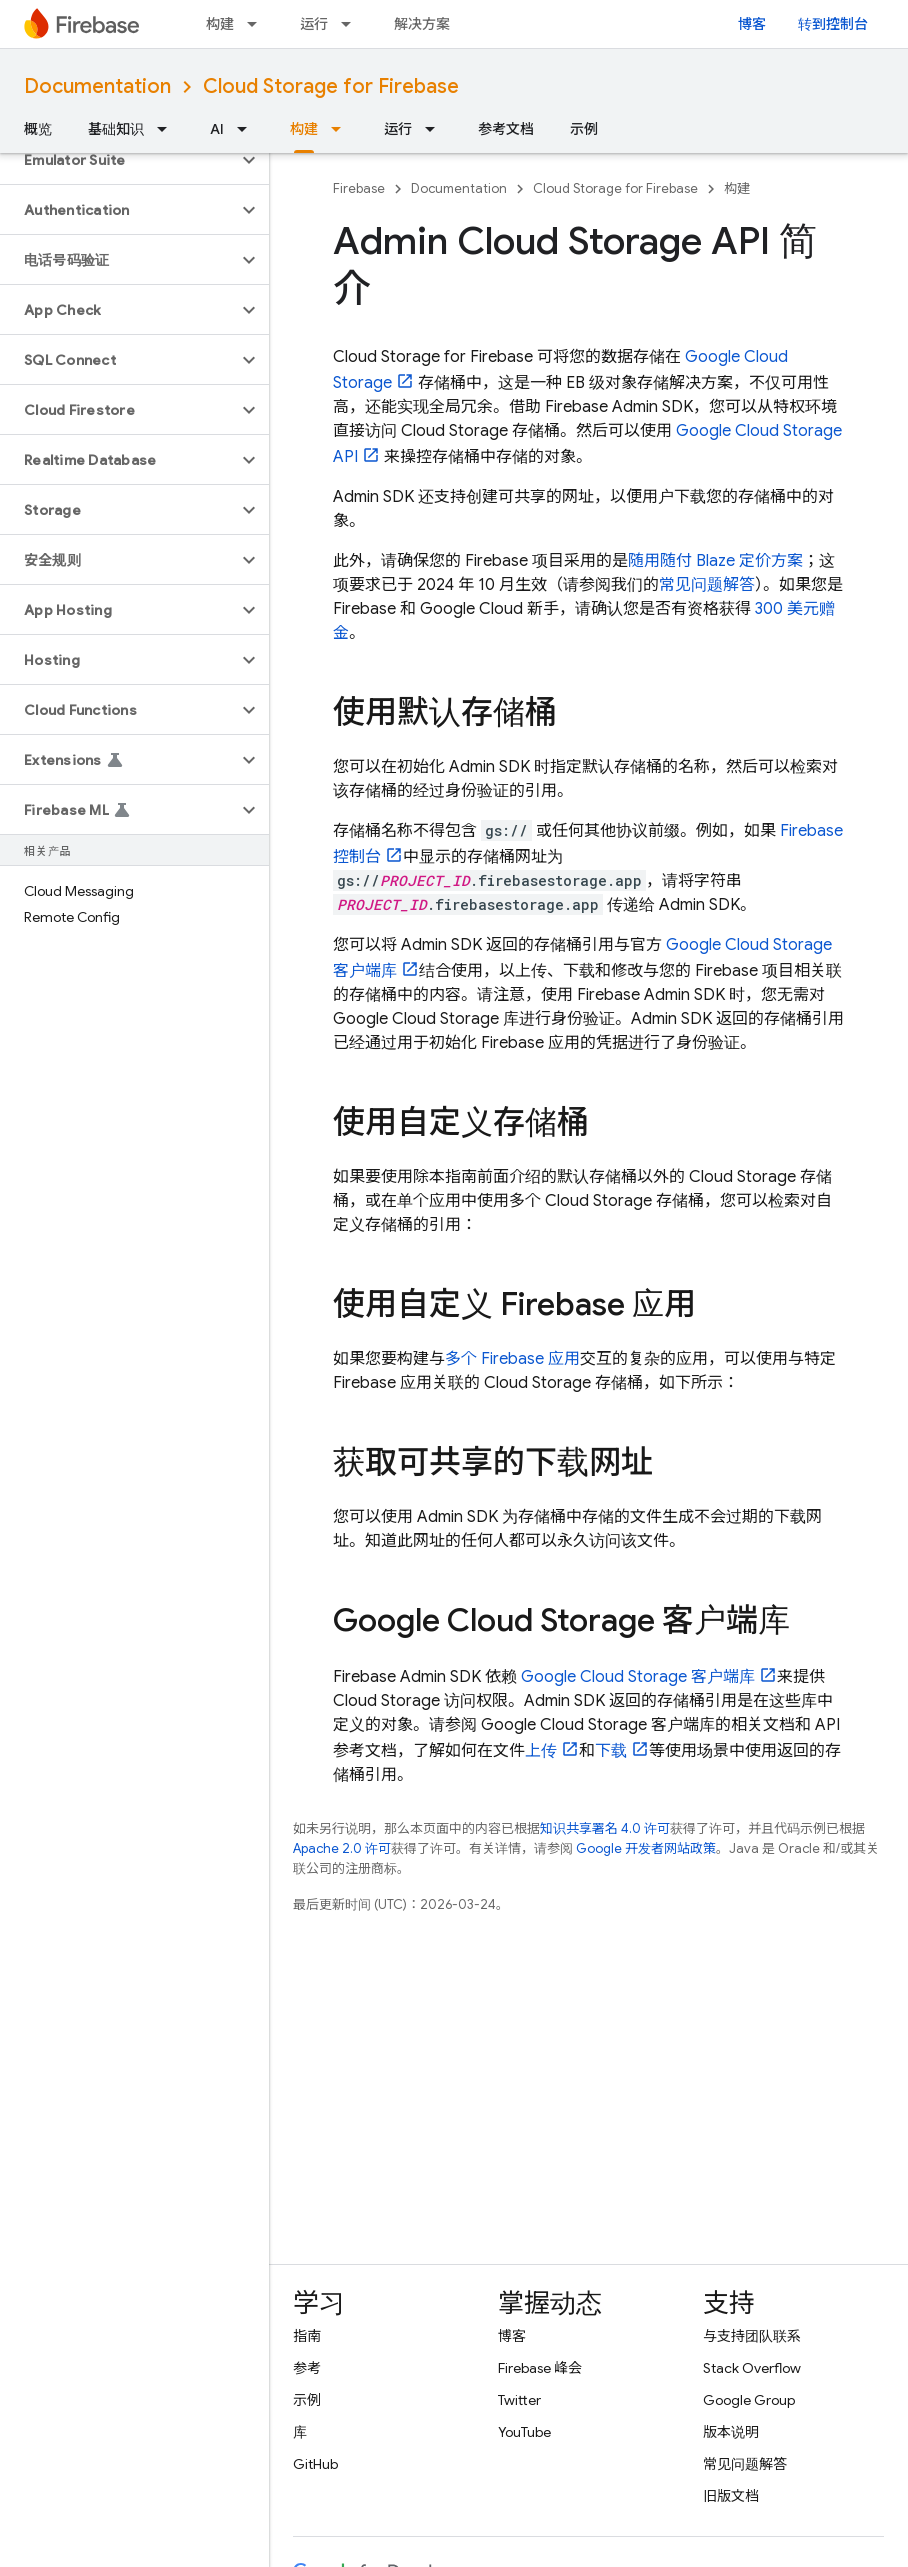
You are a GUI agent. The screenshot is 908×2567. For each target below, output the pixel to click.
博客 (752, 24)
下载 (611, 1751)
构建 (220, 24)
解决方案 (422, 24)
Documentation (97, 86)
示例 (584, 129)
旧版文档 (731, 2496)
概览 (38, 129)
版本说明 (731, 2432)
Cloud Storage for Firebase (331, 86)
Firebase (359, 188)
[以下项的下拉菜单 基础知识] (168, 129)
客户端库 (638, 1677)
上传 (541, 1751)
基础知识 (116, 129)
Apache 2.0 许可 (342, 1848)
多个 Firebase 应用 (512, 1359)
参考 (307, 2368)
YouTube (524, 2432)
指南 (307, 2336)
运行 (314, 24)
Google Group (749, 2400)
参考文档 (506, 129)
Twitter (519, 2400)
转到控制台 (833, 24)
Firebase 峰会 (540, 2368)
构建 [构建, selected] (304, 129)
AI (217, 129)
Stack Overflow (752, 2368)
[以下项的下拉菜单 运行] (352, 24)
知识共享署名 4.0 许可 (605, 1828)
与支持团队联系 (752, 2336)
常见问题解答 (707, 585)
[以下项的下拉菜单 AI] (248, 129)
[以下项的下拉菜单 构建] (258, 24)
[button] (118, 160)
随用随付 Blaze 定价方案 (715, 561)
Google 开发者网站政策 (646, 1848)
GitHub (315, 2464)
